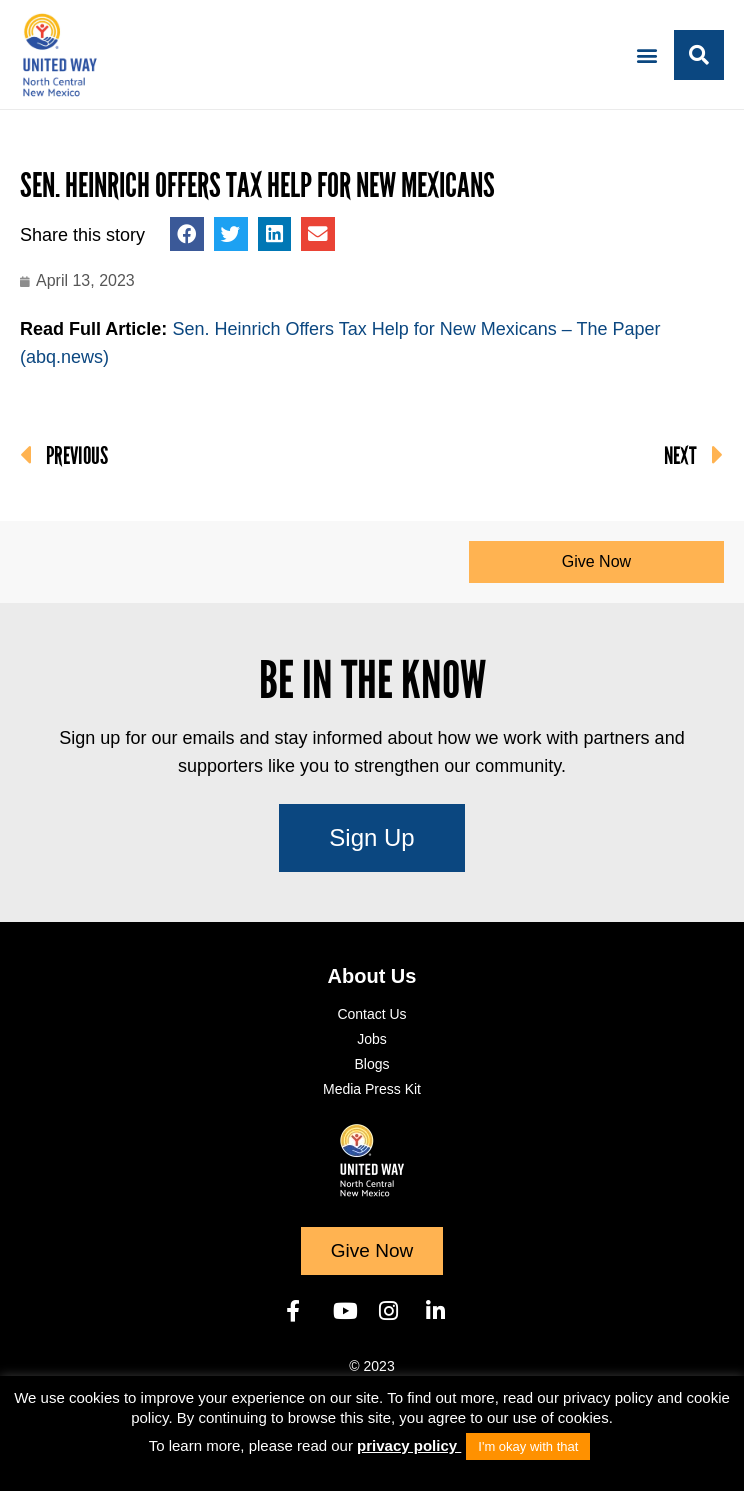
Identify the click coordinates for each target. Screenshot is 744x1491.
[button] (647, 54)
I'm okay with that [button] (528, 1446)
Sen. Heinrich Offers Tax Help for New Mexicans (257, 185)
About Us (372, 976)
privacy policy (409, 1445)
